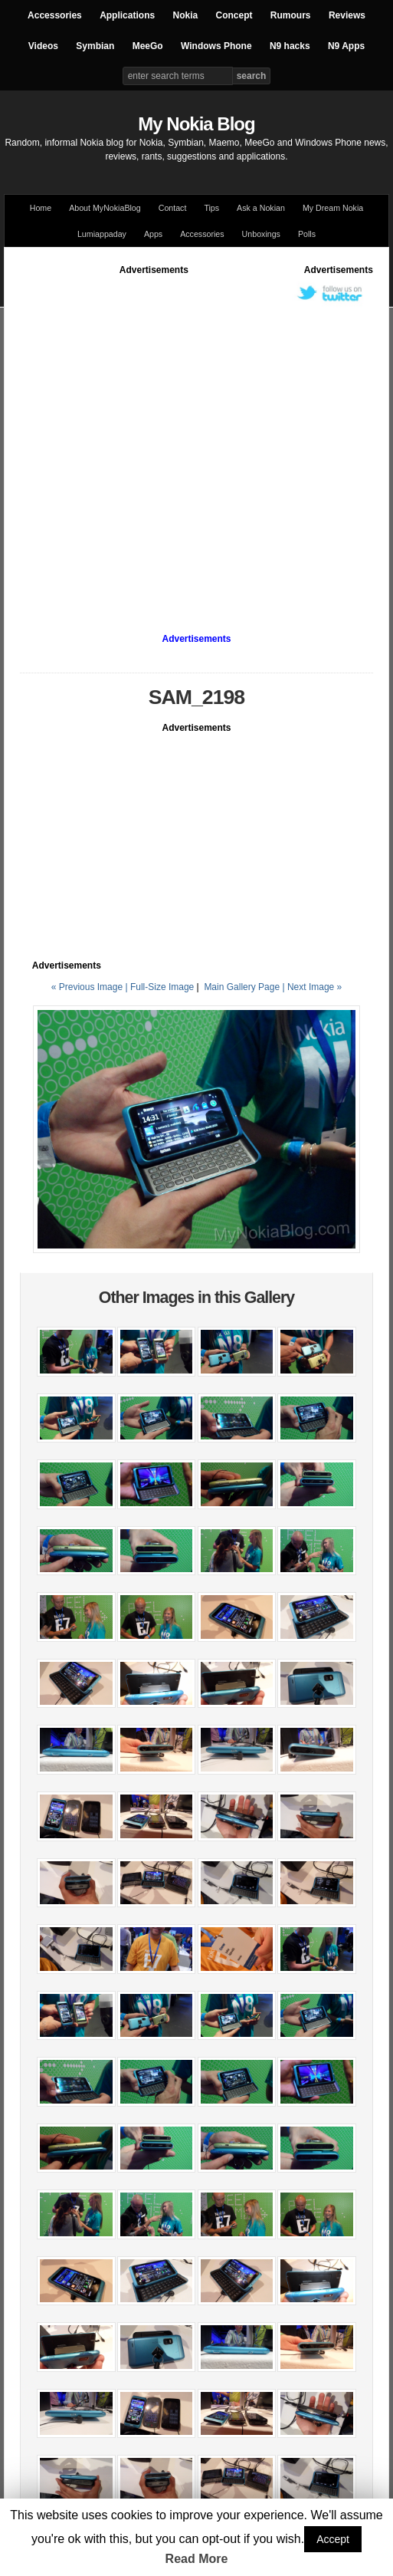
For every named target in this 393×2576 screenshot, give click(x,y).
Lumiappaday (101, 234)
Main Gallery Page (242, 987)
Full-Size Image (162, 987)
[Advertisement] (162, 439)
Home (40, 207)
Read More (196, 2558)
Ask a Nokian (261, 207)
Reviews (347, 15)
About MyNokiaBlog (105, 207)
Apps (153, 234)
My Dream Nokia (333, 207)
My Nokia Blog (196, 124)
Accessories (55, 15)
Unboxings (261, 234)
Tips (211, 207)
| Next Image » (312, 987)
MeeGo (148, 46)
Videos (43, 46)
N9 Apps (346, 46)
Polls (307, 234)
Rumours (290, 15)
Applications (127, 15)
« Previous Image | (90, 987)
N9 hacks (290, 46)
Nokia (185, 15)
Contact (173, 207)
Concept (234, 15)
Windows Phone (216, 46)
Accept (332, 2539)
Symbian (95, 46)
